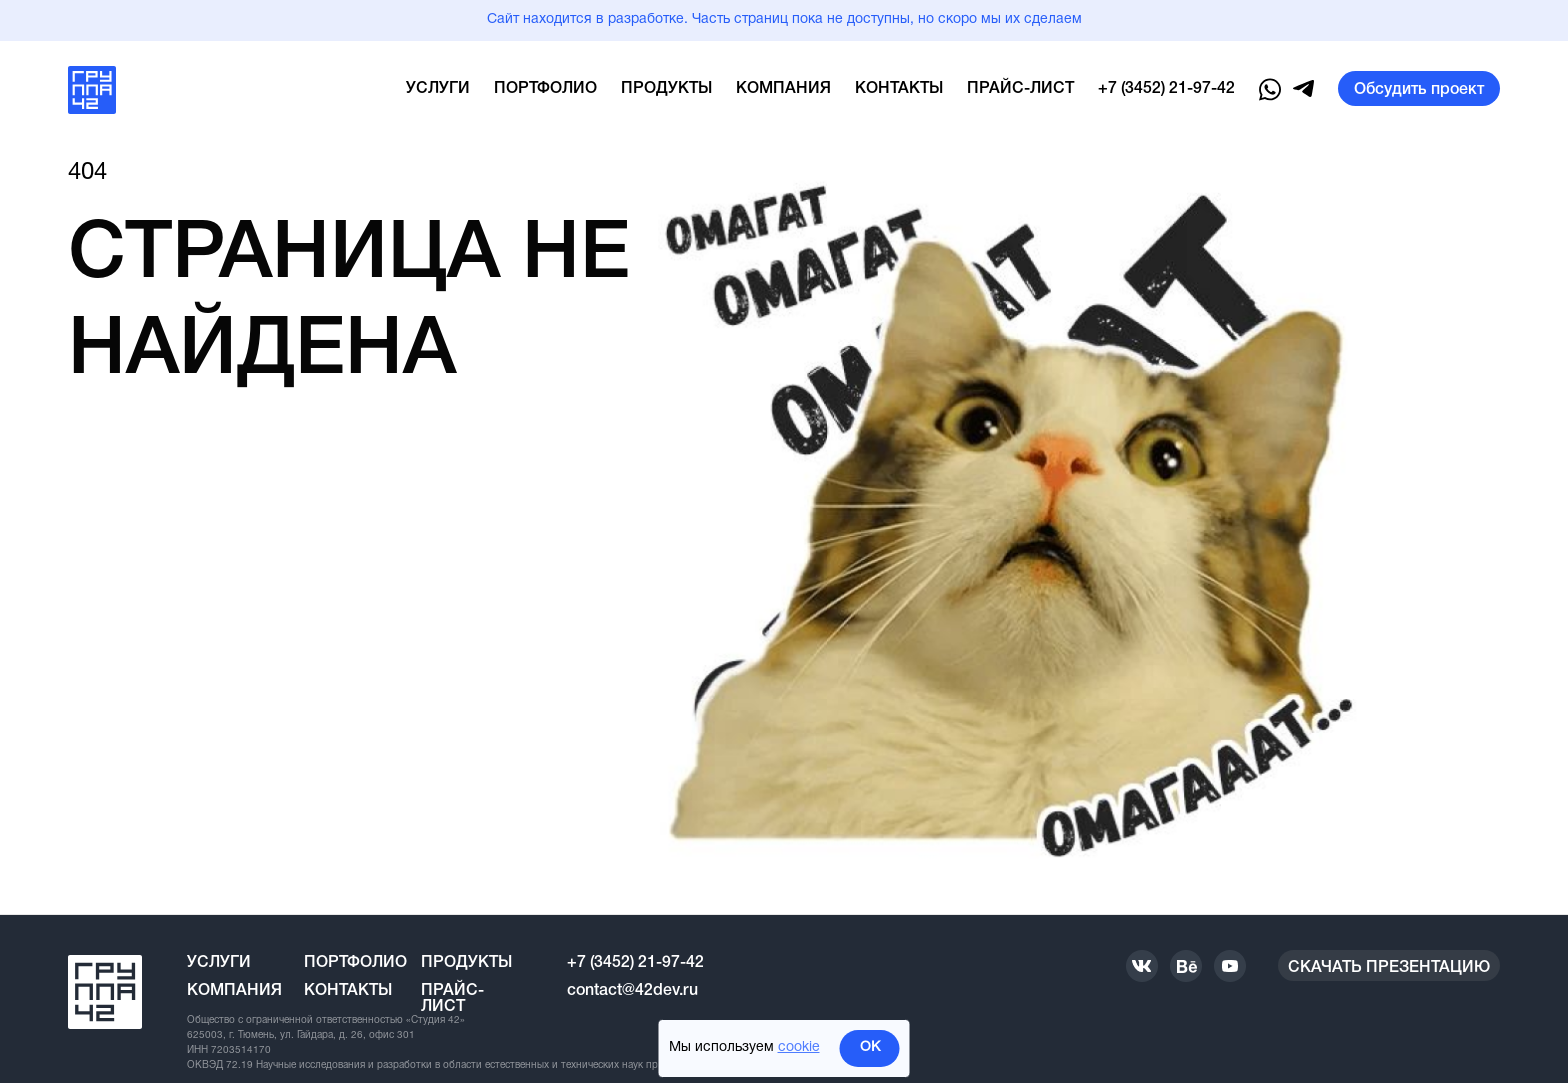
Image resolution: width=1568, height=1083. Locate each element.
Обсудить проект (1419, 90)
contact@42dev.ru (632, 991)
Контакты (899, 89)
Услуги (438, 89)
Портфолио (545, 89)
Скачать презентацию (1389, 968)
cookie (799, 1047)
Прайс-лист (1020, 89)
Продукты (666, 89)
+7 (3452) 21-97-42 (1166, 89)
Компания (783, 89)
